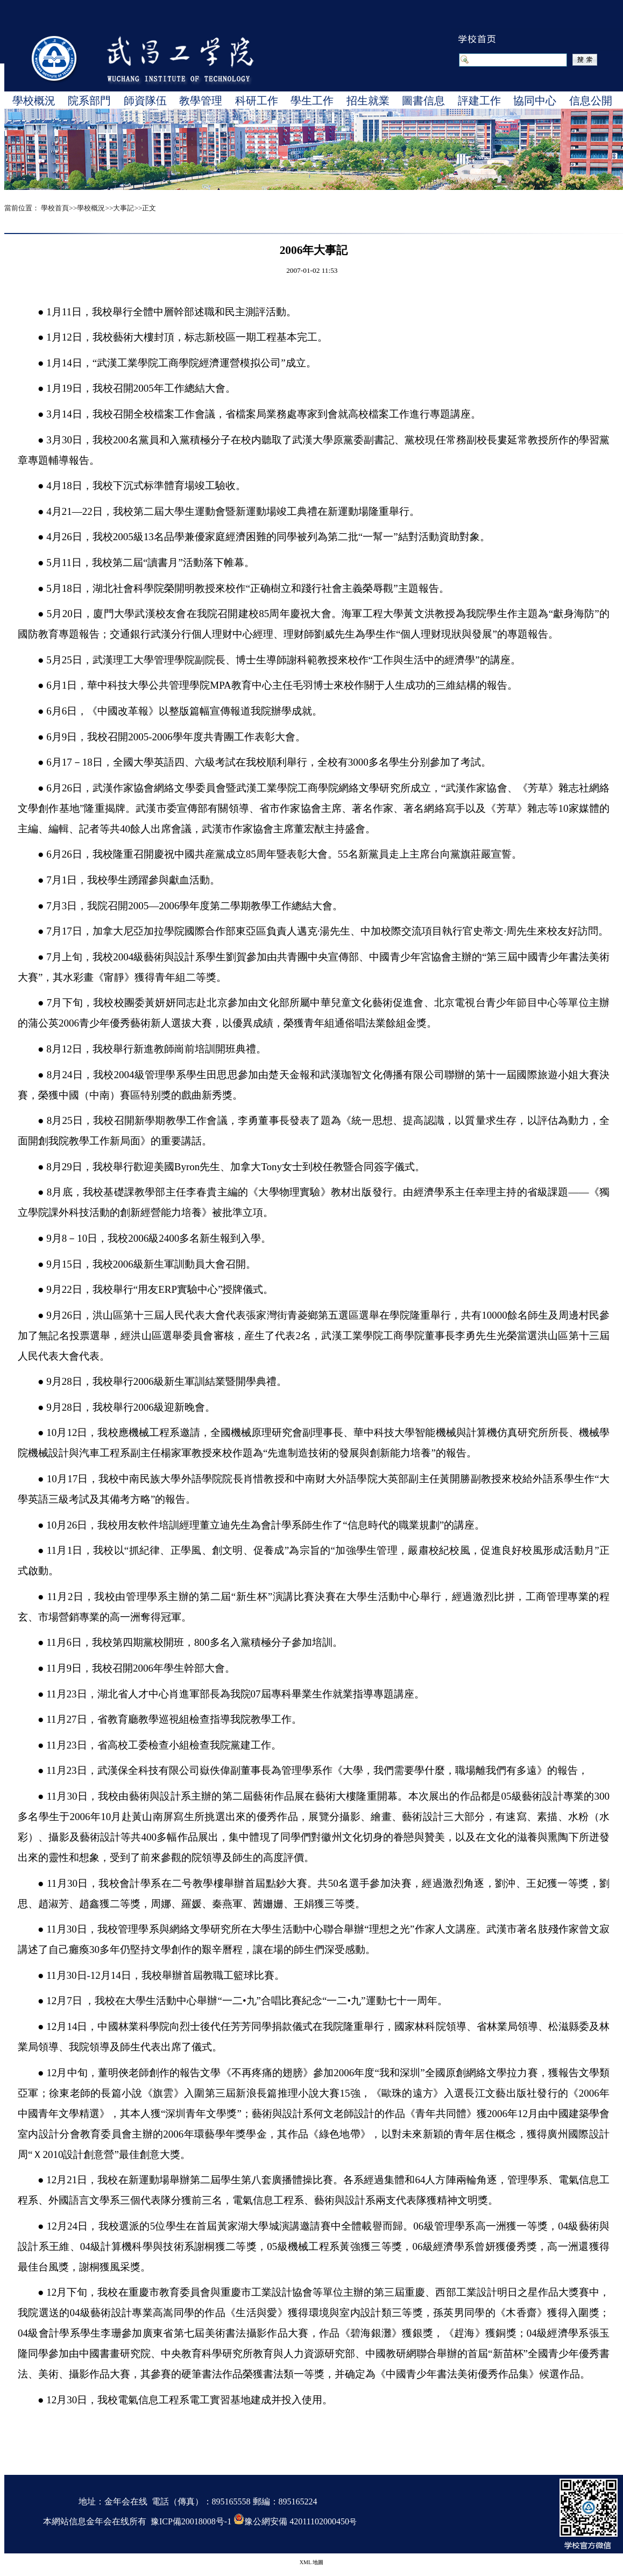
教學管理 (200, 101)
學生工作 (312, 101)
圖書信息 (423, 101)
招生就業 (368, 101)
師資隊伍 (145, 101)
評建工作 (479, 101)
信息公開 (590, 101)
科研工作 (256, 101)
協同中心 (534, 101)
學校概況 (33, 101)
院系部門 (89, 101)
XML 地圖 (311, 2562)
